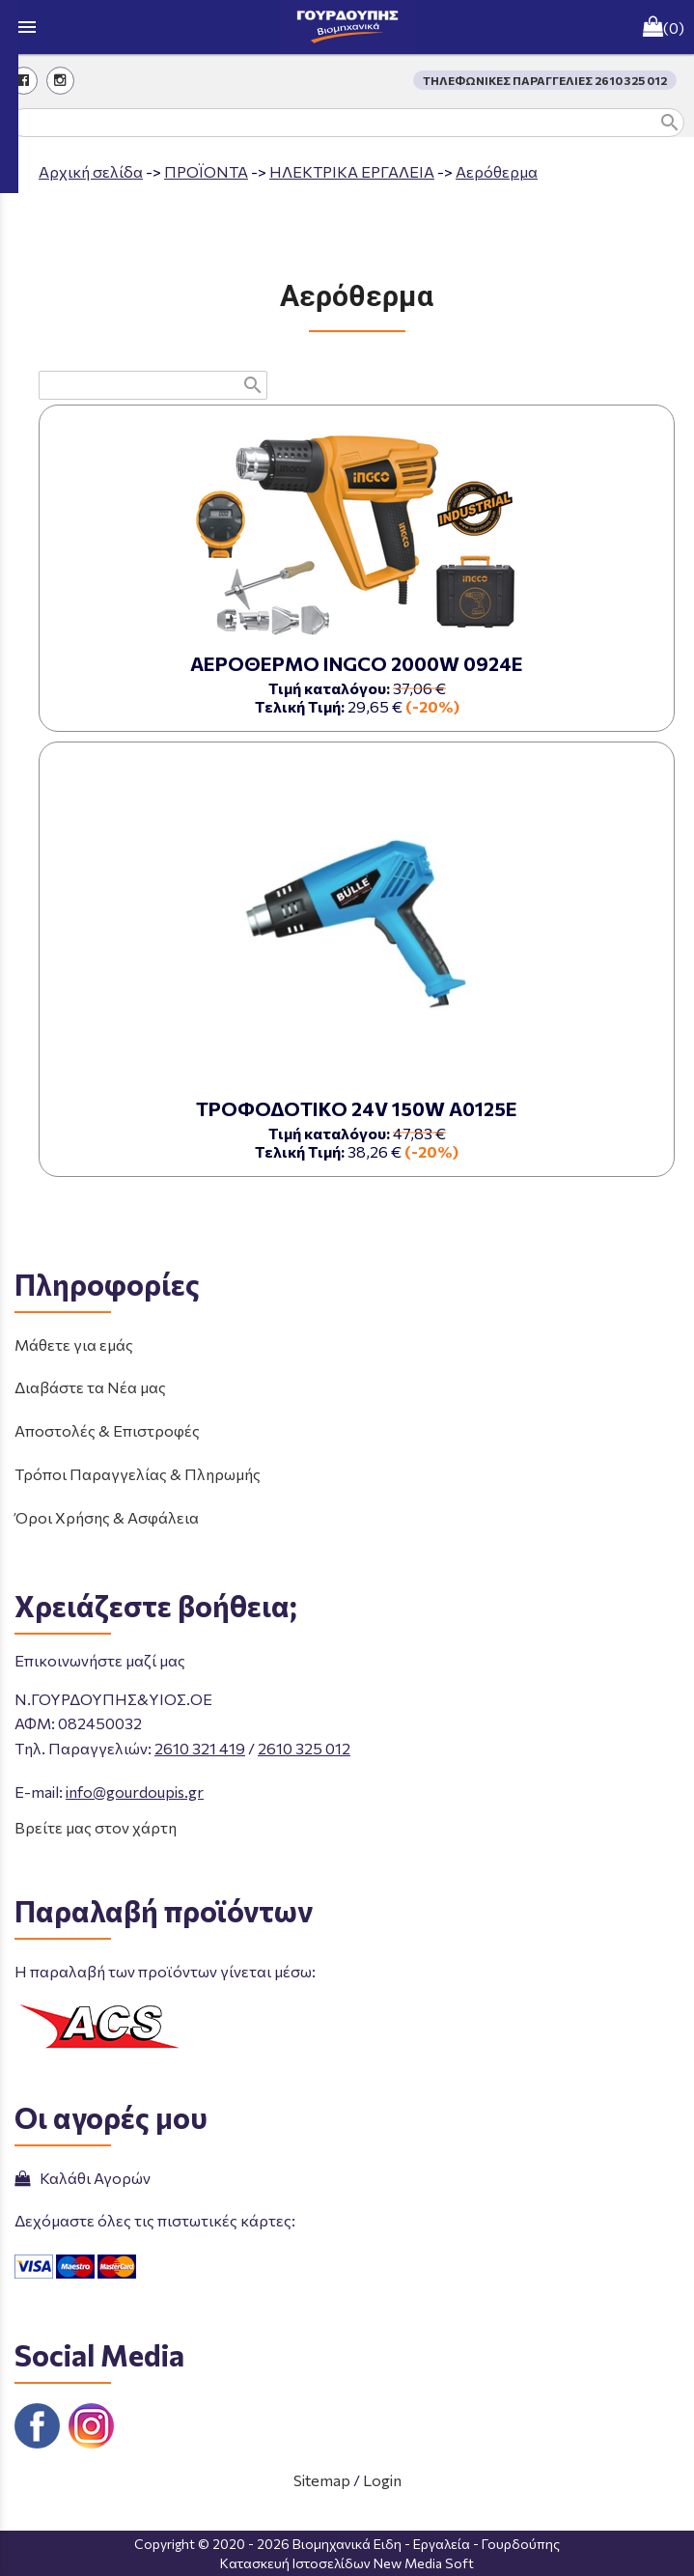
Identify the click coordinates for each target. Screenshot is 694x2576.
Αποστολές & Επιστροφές (107, 1430)
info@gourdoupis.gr (135, 1791)
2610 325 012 (304, 1748)
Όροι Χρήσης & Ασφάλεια (106, 1517)
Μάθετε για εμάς (73, 1344)
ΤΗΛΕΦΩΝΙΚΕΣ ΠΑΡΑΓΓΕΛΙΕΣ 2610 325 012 (545, 80)
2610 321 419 (199, 1748)
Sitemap (321, 2480)
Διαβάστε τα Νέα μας (90, 1387)
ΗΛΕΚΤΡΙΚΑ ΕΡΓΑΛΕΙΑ (351, 171)
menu (27, 27)
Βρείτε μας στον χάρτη (95, 1827)
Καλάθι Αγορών (82, 2178)
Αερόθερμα (497, 171)
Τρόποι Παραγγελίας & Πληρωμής (137, 1474)
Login (382, 2480)
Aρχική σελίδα (91, 171)
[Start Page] (347, 27)
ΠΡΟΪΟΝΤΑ (206, 171)
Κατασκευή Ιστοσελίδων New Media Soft (347, 2563)
